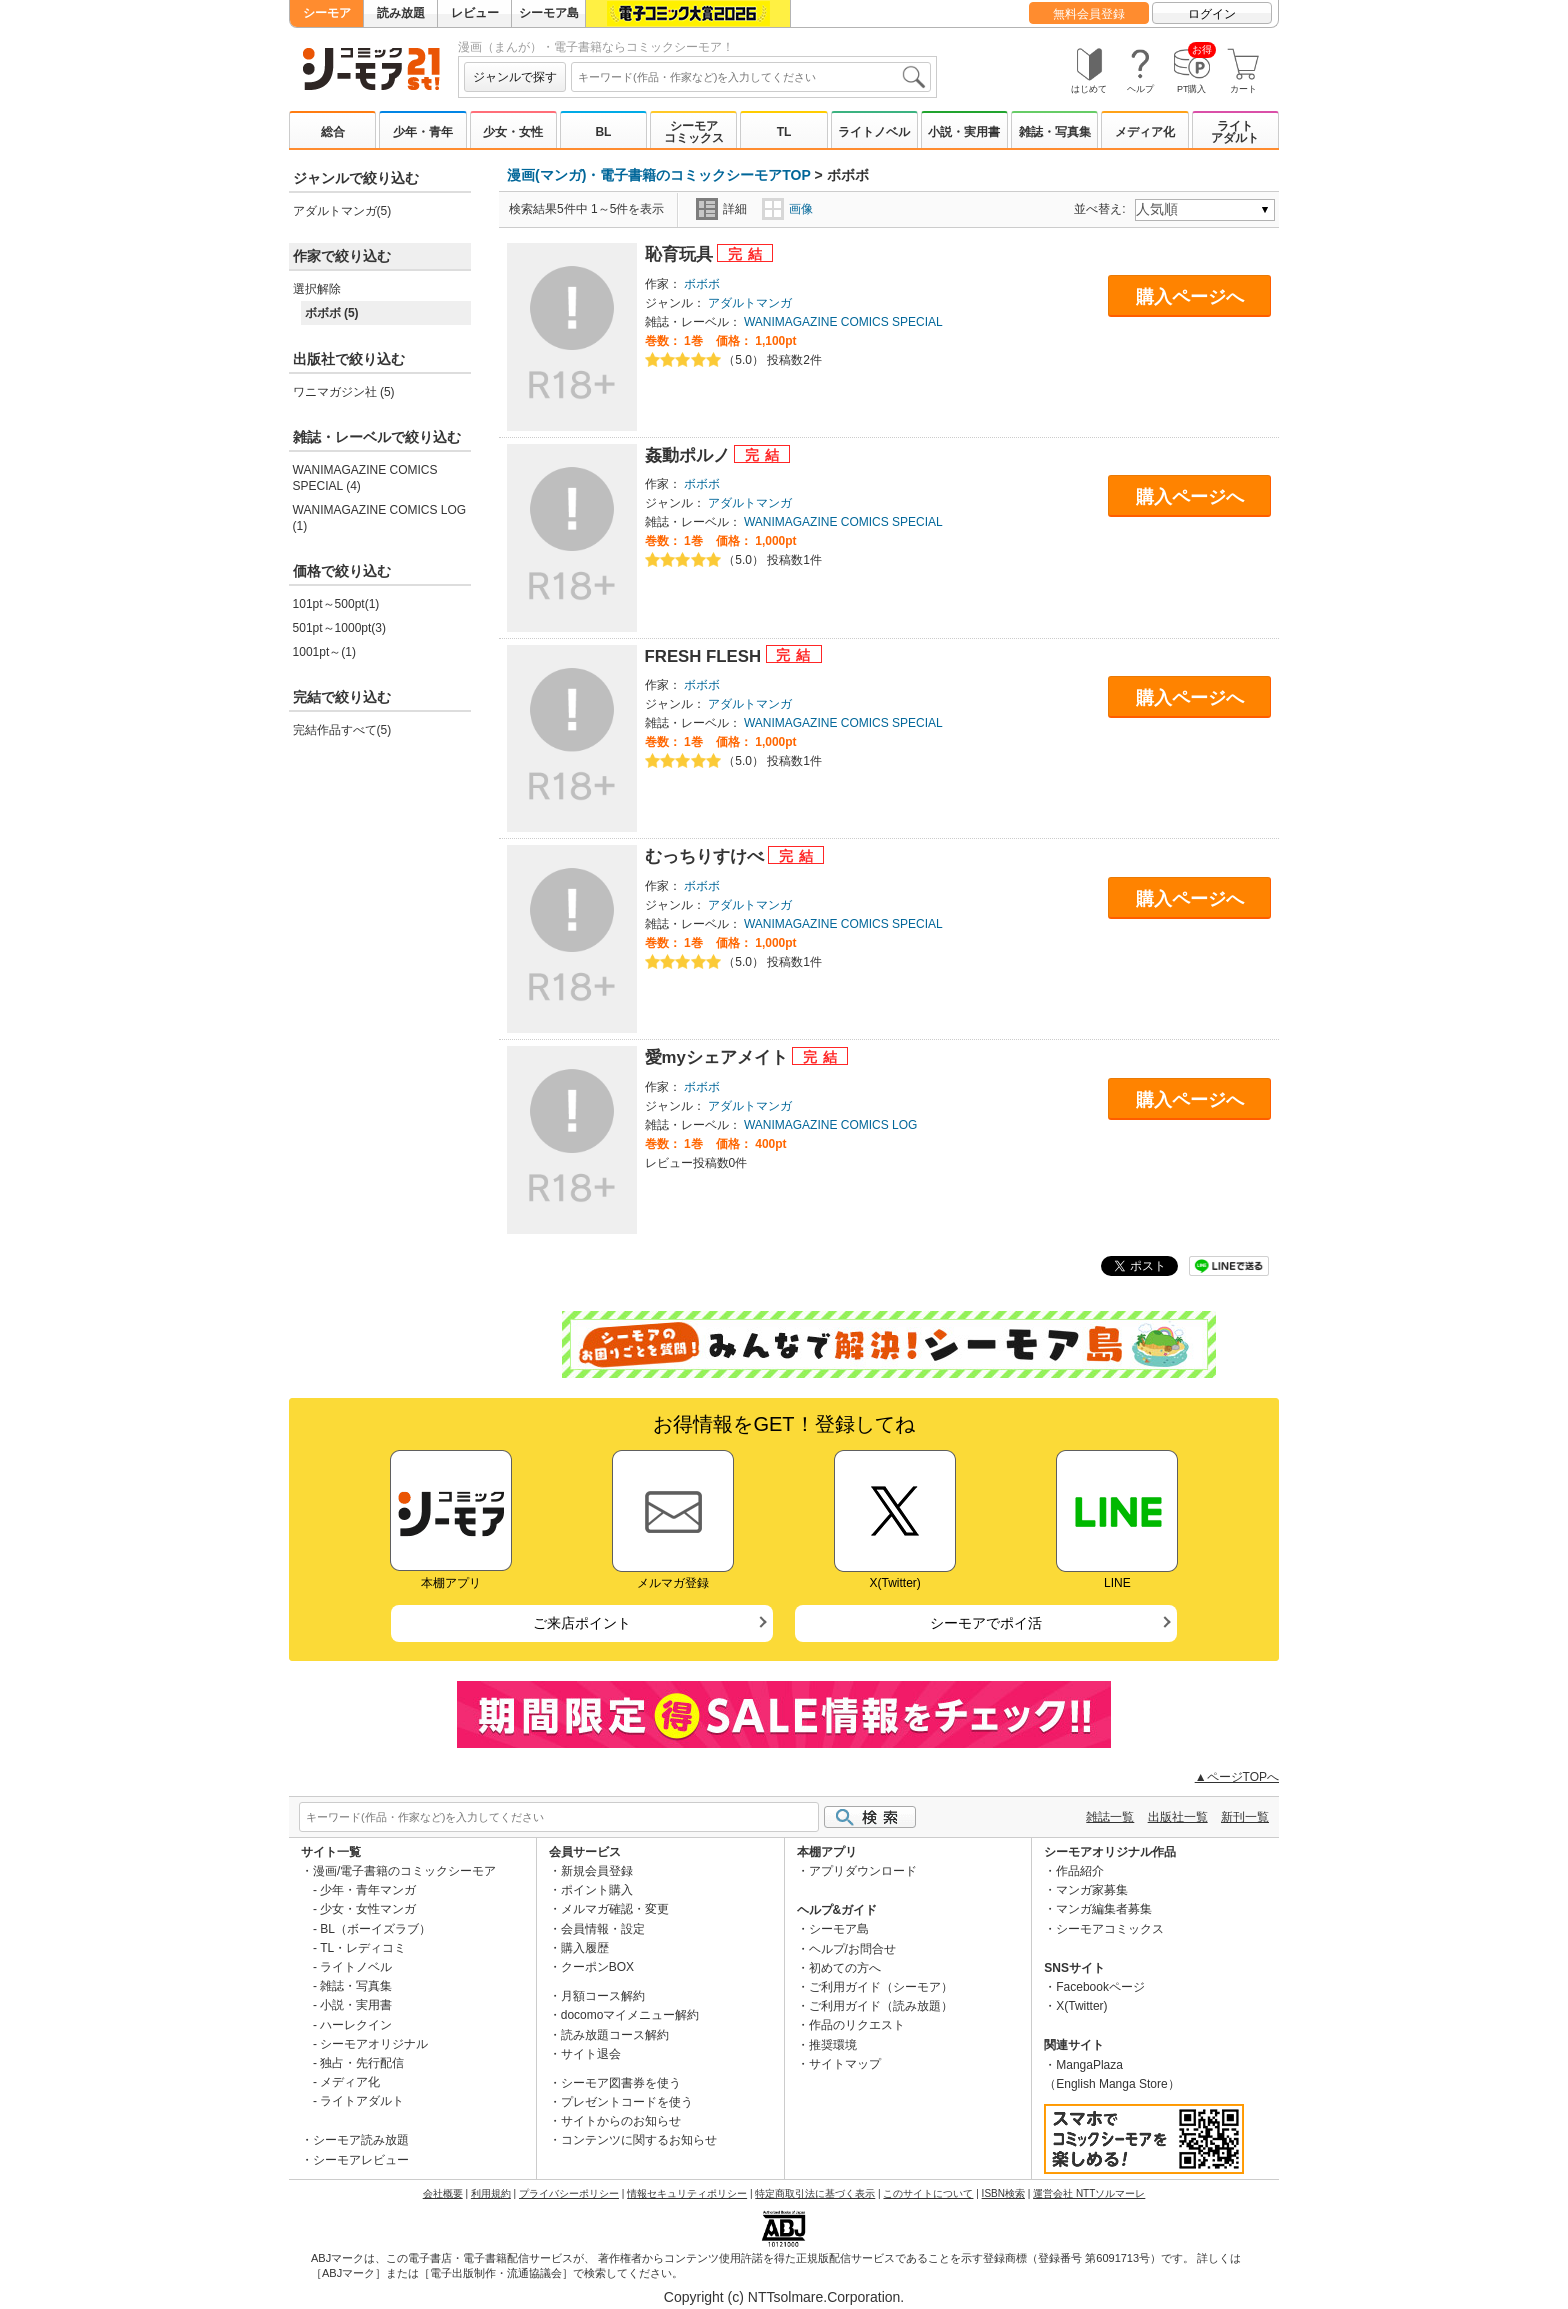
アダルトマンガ (750, 303)
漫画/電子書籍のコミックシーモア (404, 1871)
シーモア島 (549, 13)
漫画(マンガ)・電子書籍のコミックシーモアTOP (659, 175)
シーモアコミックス (694, 132)
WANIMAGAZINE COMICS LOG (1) (380, 518)
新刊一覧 (1245, 1817)
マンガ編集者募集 (1104, 1909)
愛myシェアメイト (719, 1057)
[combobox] (751, 77)
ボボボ (702, 284)
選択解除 (317, 289)
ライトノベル (874, 132)
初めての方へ (845, 1968)
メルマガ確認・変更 (615, 1909)
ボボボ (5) (332, 313)
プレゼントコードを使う (627, 2102)
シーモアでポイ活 (986, 1623)
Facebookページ (1100, 1987)
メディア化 (1145, 132)
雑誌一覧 (1110, 1817)
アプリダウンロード (863, 1871)
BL (603, 132)
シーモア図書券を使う (621, 2083)
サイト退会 (591, 2054)
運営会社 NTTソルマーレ (1089, 2193)
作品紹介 (1080, 1871)
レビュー (475, 13)
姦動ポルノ (690, 455)
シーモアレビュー (361, 2160)
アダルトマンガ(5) (342, 211)
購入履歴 (585, 1948)
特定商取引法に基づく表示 (815, 2193)
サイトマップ (845, 2064)
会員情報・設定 (603, 1929)
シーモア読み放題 (361, 2140)
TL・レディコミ (363, 1948)
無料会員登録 (1089, 14)
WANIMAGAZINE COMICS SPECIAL (843, 322)
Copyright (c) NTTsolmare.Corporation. (784, 2297)
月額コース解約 (603, 1996)
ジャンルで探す (515, 77)
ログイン (1212, 14)
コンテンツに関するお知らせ (639, 2140)
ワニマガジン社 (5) (344, 392)
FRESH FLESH (705, 656)
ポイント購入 (597, 1890)
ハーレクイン (356, 2025)
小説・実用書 (964, 132)
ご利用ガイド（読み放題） (881, 2006)
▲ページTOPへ (1237, 1777)
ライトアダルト (1235, 132)
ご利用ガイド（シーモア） (881, 1987)
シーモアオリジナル (374, 2044)
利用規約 (491, 2193)
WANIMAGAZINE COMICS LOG (831, 1125)
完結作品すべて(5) (342, 730)
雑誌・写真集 (1055, 132)
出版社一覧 (1178, 1817)
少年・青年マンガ (368, 1890)
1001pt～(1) (324, 652)
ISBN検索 (1003, 2193)
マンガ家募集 (1092, 1890)
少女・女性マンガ (368, 1909)
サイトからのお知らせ (621, 2121)
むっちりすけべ (707, 856)
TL (784, 132)
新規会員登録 (597, 1871)
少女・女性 (513, 132)
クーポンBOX (597, 1967)
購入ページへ (1190, 297)
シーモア (327, 13)
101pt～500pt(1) (336, 604)
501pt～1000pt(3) (339, 628)
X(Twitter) (1081, 2006)
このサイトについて (928, 2193)
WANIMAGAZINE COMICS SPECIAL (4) (365, 478)
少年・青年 (423, 132)
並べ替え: (1102, 209)
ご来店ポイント (582, 1623)
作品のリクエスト (857, 2025)
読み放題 (401, 13)
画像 (787, 209)
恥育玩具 (681, 254)
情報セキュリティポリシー (687, 2193)
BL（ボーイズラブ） (375, 1929)
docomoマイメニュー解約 (630, 2015)
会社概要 (443, 2193)
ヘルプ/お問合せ (852, 1949)
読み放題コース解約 (615, 2035)
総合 (333, 132)
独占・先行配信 (362, 2063)
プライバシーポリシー (569, 2193)
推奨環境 (833, 2045)
